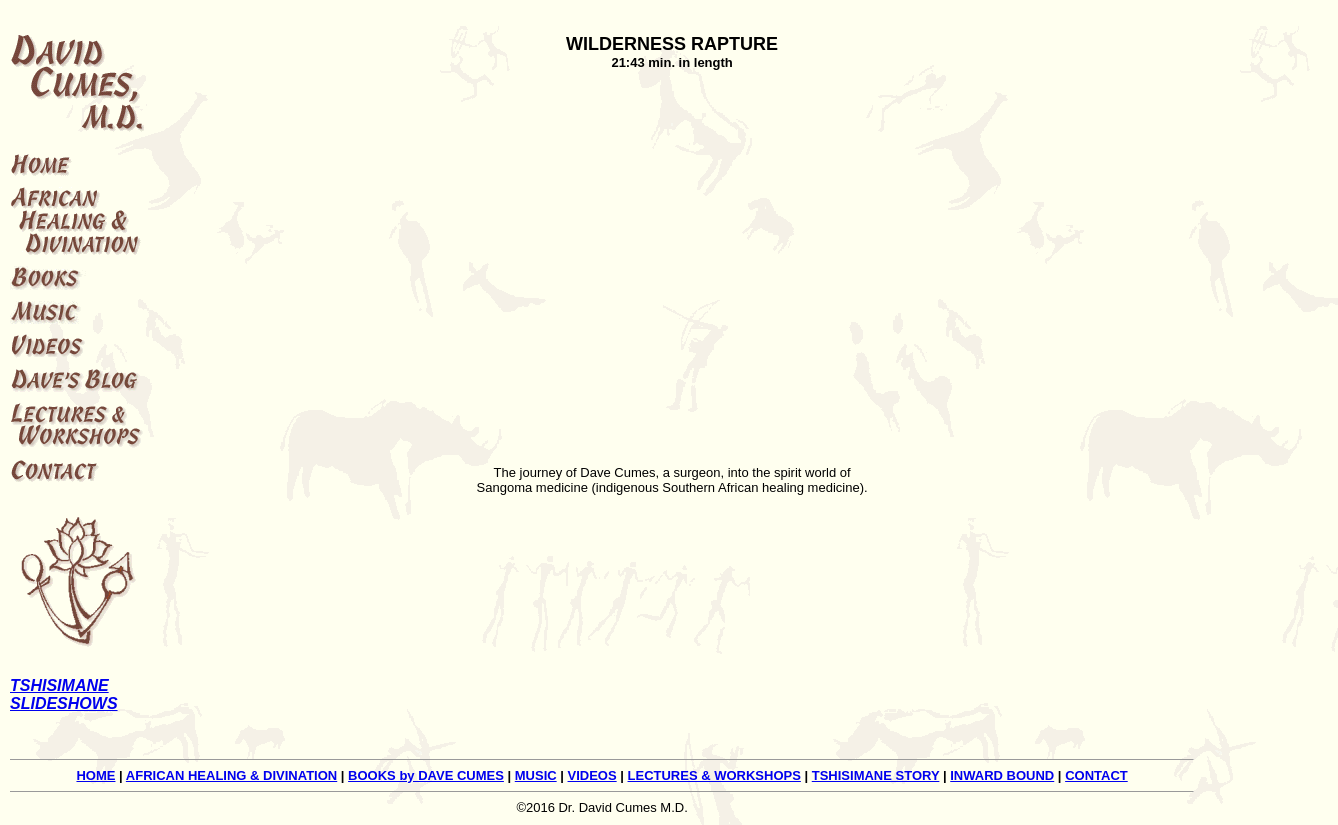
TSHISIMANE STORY (876, 775)
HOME (95, 775)
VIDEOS (592, 775)
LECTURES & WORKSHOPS (714, 775)
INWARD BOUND (1002, 775)
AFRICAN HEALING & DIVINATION (231, 775)
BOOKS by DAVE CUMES (426, 775)
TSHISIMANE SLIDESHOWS (64, 694)
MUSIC (536, 775)
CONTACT (1096, 775)
